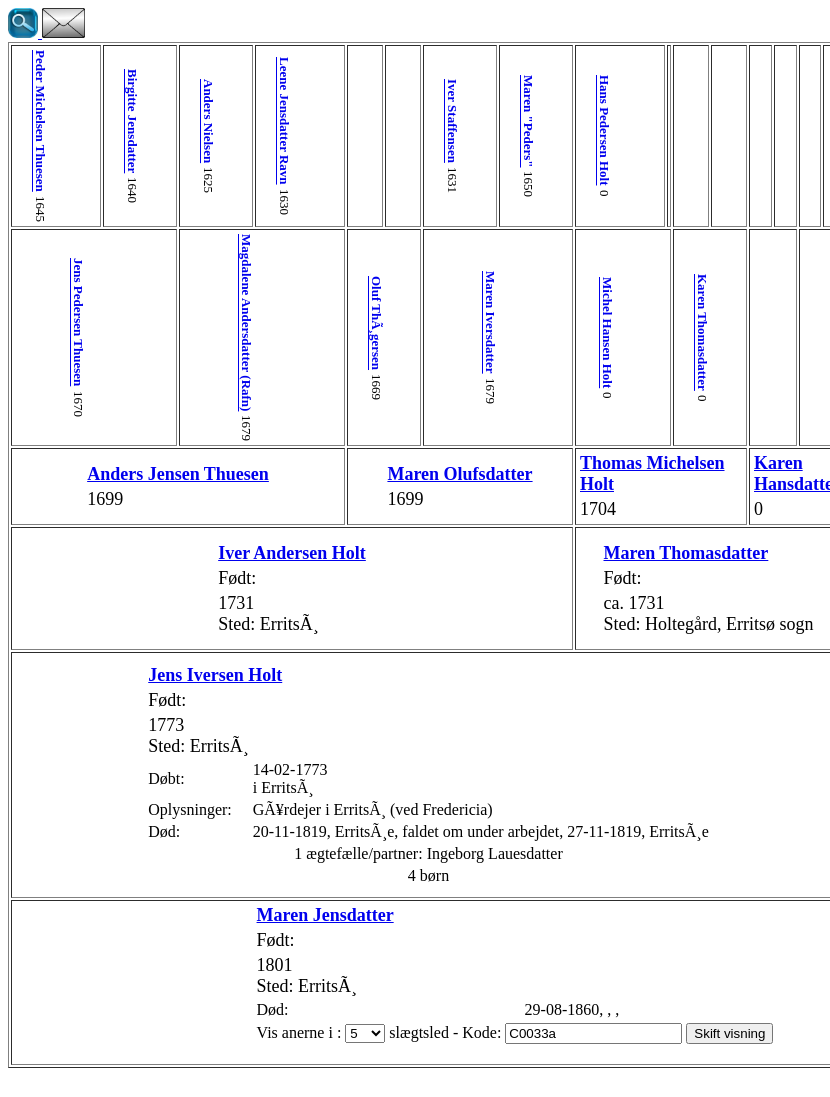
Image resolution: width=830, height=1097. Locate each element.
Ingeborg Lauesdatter (707, 698)
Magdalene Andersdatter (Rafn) (190, 322)
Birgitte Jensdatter (100, 121)
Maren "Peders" (400, 121)
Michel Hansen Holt (463, 332)
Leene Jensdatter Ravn (220, 121)
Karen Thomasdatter (526, 332)
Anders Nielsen (160, 121)
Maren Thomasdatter (518, 563)
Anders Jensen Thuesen (130, 484)
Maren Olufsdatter (339, 484)
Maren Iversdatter (370, 322)
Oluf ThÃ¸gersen (280, 323)
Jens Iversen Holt (119, 696)
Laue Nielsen (689, 573)
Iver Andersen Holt (220, 574)
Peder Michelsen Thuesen (40, 121)
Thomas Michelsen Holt (475, 484)
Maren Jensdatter (229, 936)
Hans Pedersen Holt (460, 130)
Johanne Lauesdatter (775, 584)
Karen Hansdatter (605, 484)
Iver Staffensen (340, 121)
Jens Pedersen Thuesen (70, 322)
